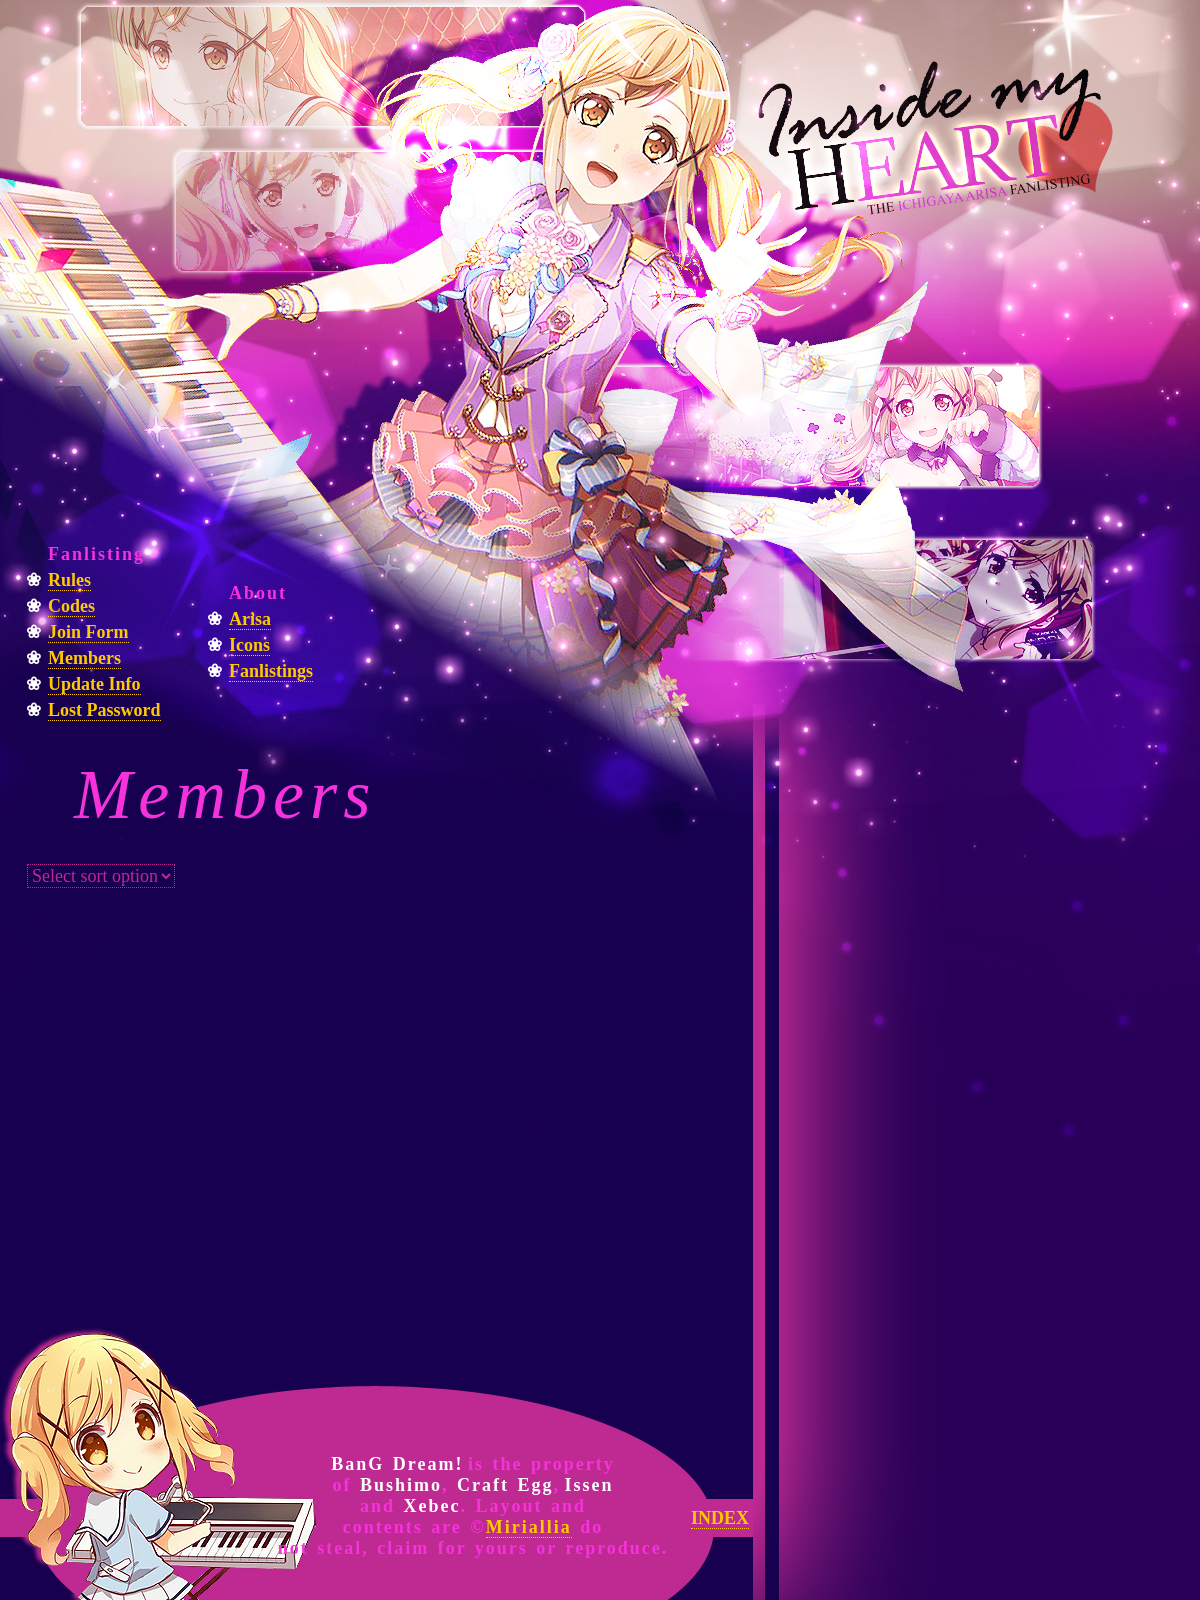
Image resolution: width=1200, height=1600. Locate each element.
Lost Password (104, 710)
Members (84, 658)
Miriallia (529, 1527)
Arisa (250, 619)
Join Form (88, 632)
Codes (71, 606)
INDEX (720, 1518)
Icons (249, 645)
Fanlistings (271, 671)
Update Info (94, 684)
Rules (69, 580)
